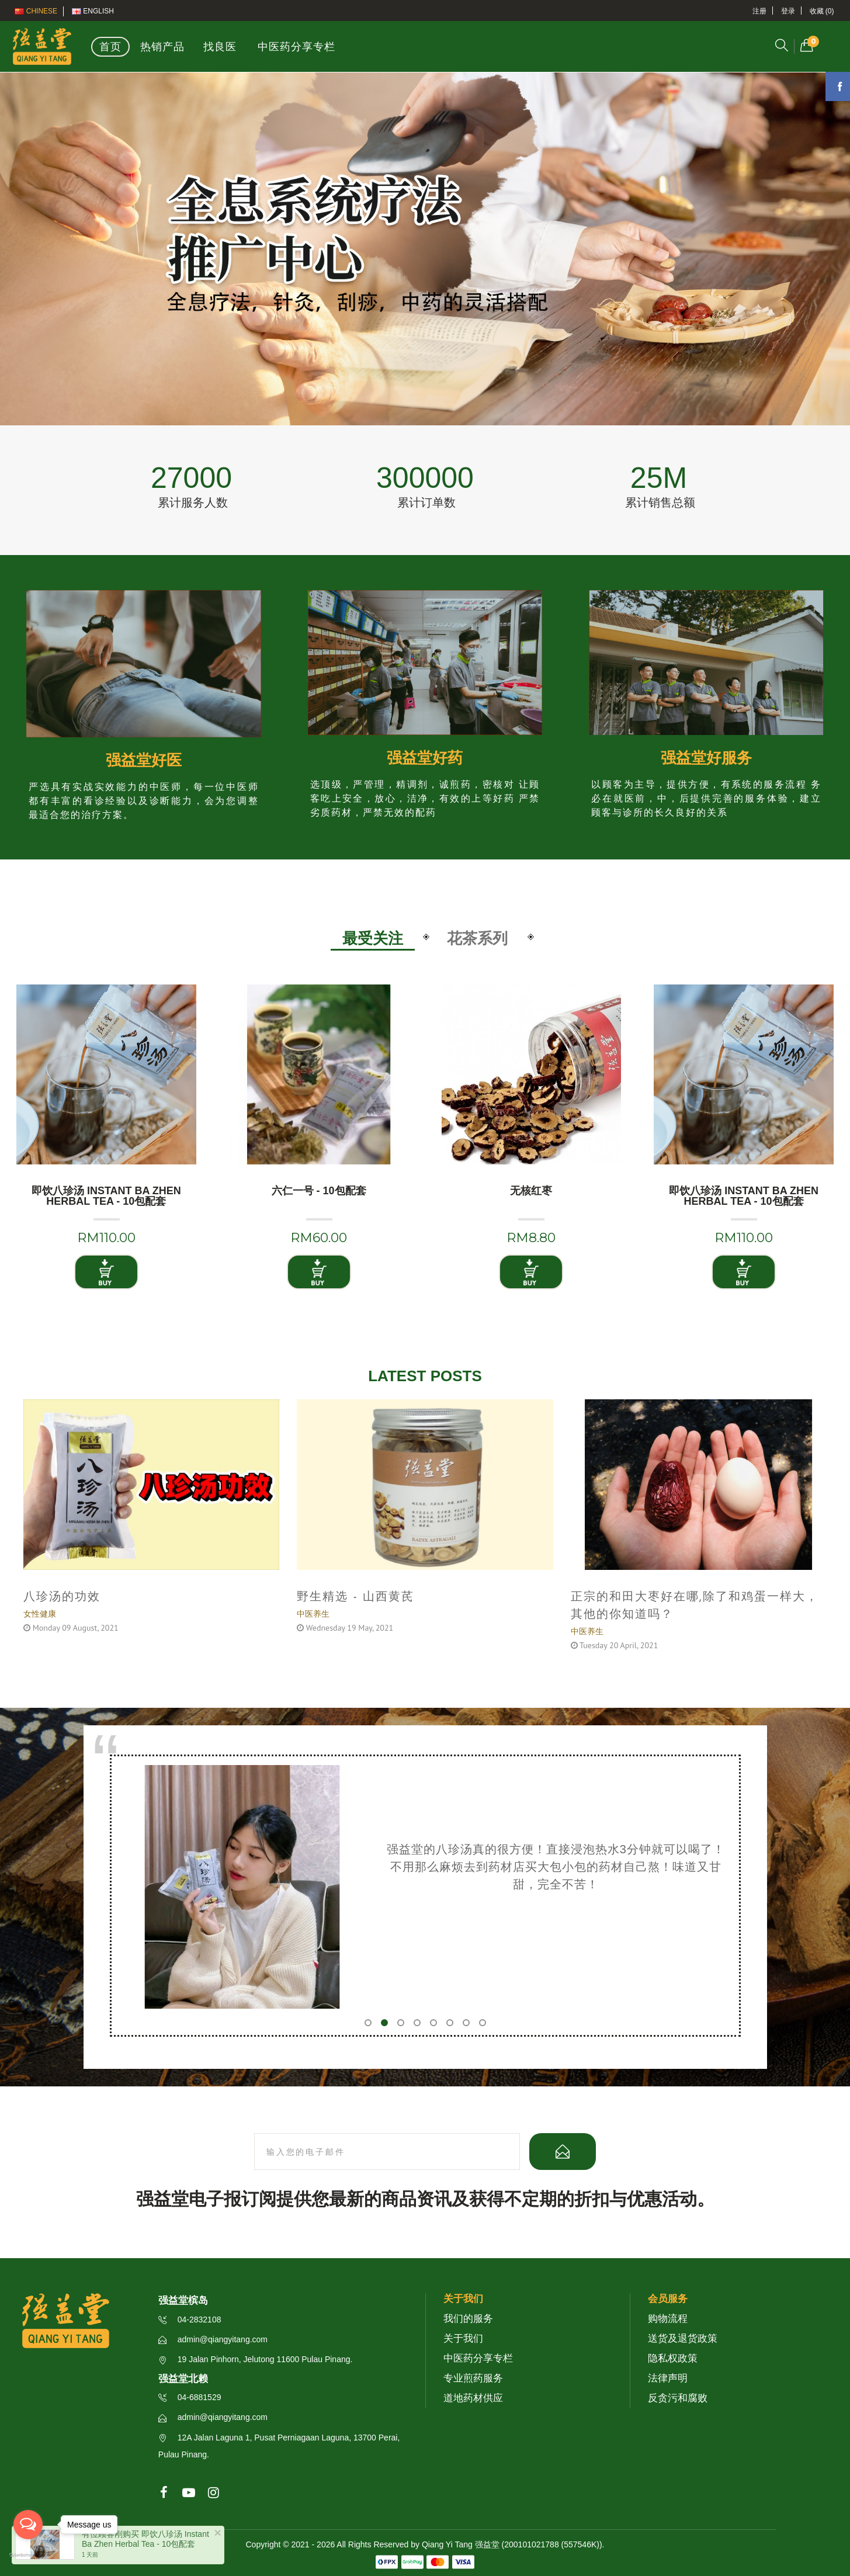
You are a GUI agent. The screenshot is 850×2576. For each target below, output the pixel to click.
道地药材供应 (473, 2398)
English (93, 11)
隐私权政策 (673, 2358)
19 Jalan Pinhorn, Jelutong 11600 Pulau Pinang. (255, 2359)
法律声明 (668, 2378)
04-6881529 (189, 2397)
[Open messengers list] (28, 2524)
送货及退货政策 (682, 2338)
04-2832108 (189, 2319)
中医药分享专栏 (478, 2358)
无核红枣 (531, 1190)
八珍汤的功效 (61, 1597)
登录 (788, 11)
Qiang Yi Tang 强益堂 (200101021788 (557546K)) (512, 2544)
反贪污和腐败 (677, 2398)
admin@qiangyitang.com (213, 2339)
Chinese (36, 11)
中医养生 (313, 1613)
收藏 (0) (822, 11)
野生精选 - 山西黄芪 (355, 1597)
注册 (759, 11)
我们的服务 (468, 2318)
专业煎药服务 (473, 2378)
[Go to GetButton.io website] (28, 2555)
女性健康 (39, 1613)
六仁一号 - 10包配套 (319, 1190)
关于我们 (463, 2338)
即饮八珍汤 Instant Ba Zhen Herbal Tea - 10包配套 (106, 1195)
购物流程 (668, 2318)
